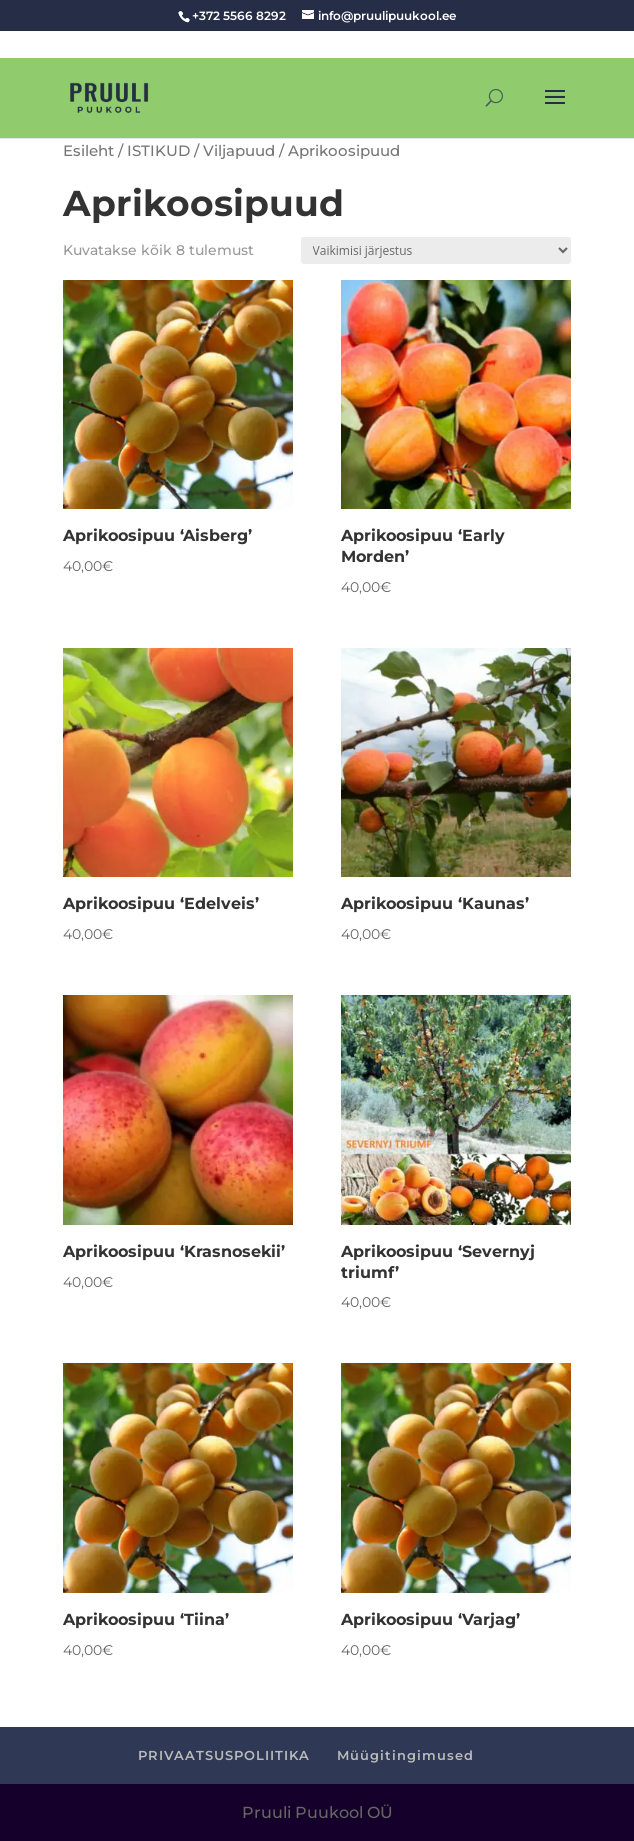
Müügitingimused (405, 1755)
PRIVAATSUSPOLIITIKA (224, 1755)
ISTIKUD (158, 151)
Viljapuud (239, 151)
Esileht (88, 151)
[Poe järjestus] (436, 250)
